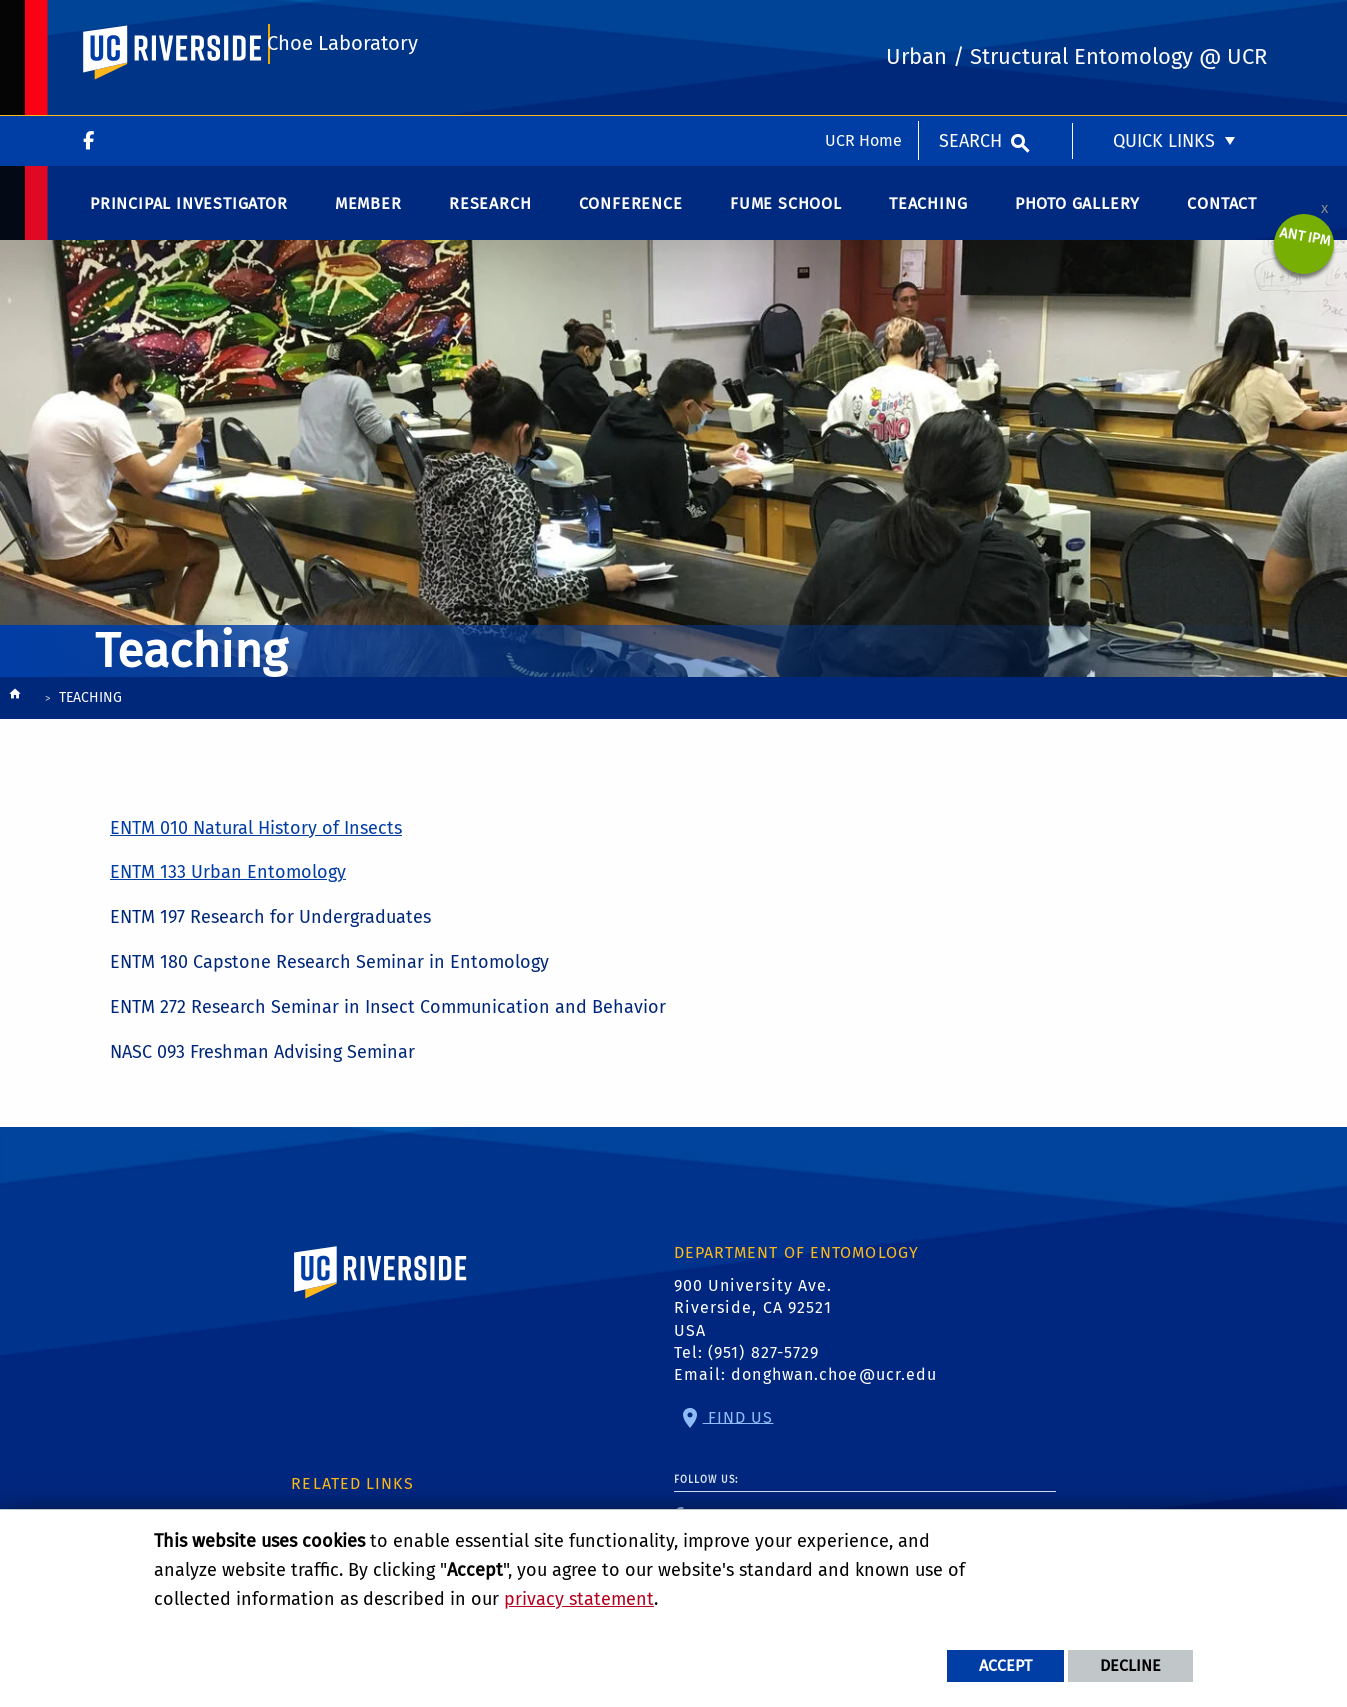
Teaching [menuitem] (928, 219)
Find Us (738, 1433)
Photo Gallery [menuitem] (1077, 219)
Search (970, 25)
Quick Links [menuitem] (1164, 25)
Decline (1130, 1665)
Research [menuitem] (490, 219)
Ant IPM (1305, 253)
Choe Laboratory (340, 106)
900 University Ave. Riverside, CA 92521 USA (753, 1324)
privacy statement (579, 1599)
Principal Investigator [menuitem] (189, 219)
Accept (1005, 1665)
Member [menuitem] (368, 219)
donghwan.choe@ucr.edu (834, 1391)
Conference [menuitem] (631, 219)
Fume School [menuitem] (786, 219)
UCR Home (863, 24)
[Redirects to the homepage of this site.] (15, 715)
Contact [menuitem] (1222, 219)
